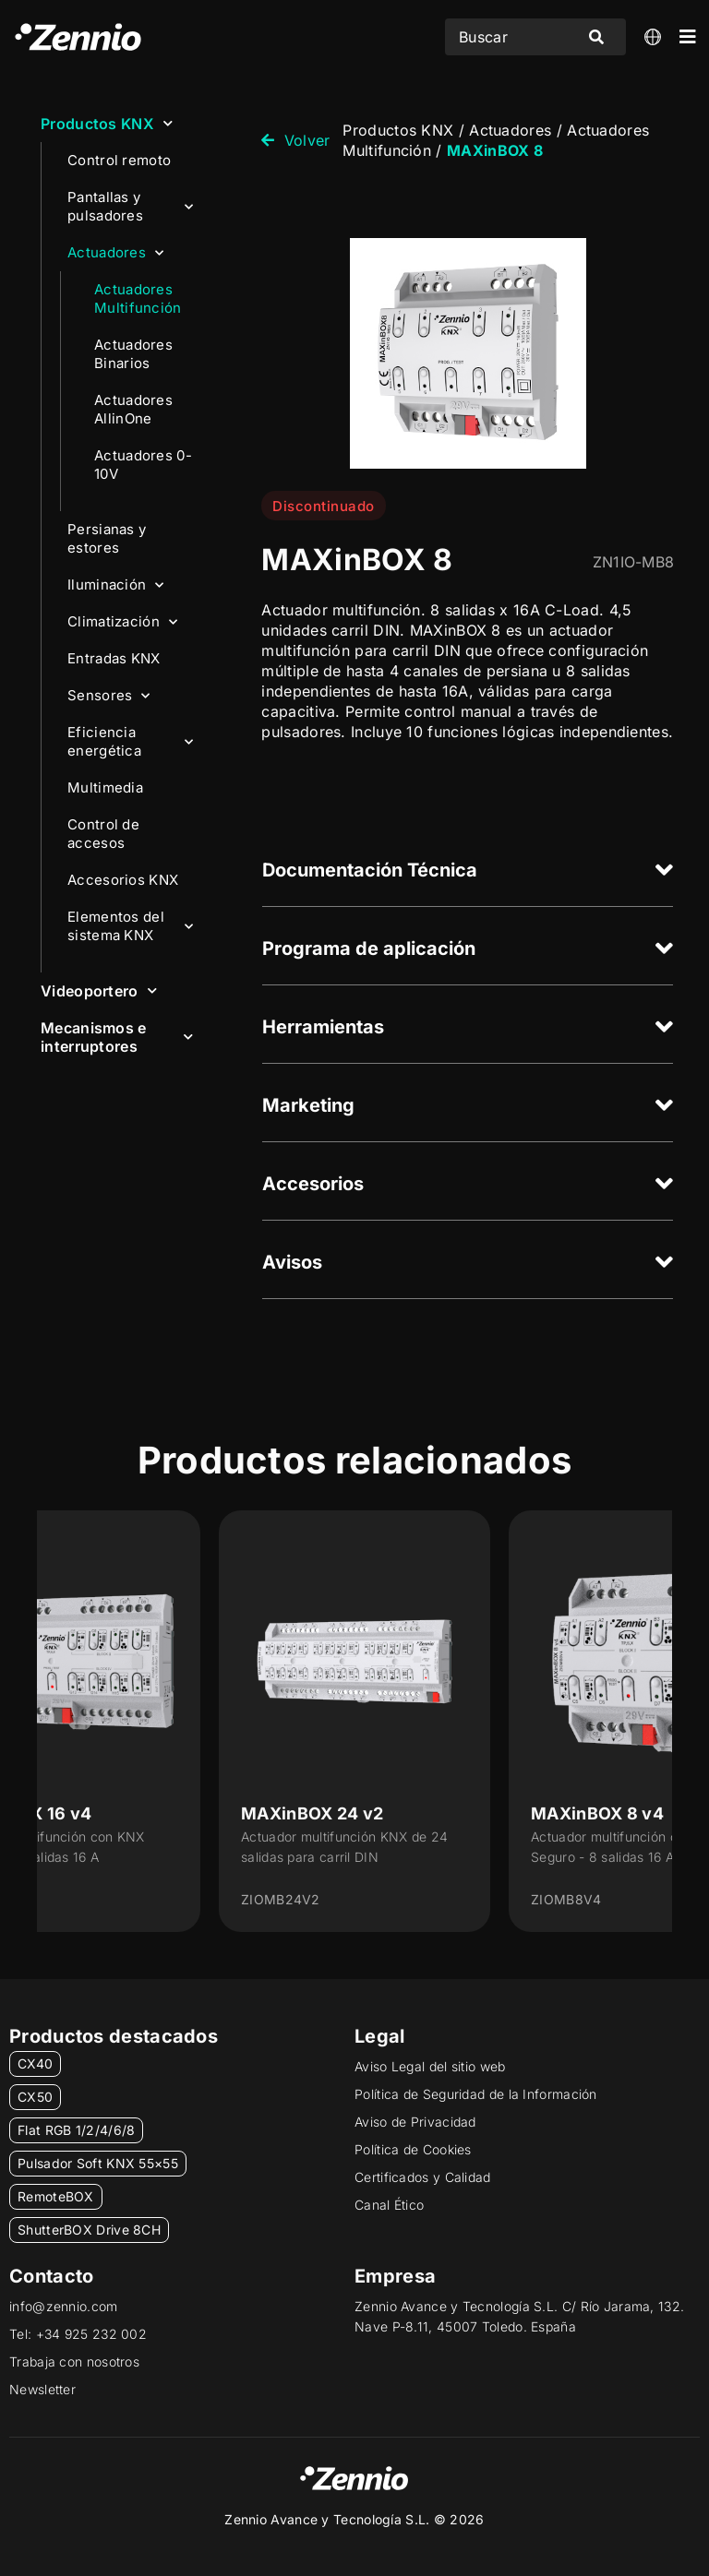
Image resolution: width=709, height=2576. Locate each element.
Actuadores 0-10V (143, 465)
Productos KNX (107, 123)
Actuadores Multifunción (138, 298)
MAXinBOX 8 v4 (597, 1813)
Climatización (122, 622)
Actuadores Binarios (133, 354)
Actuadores (115, 253)
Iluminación (115, 585)
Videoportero (99, 990)
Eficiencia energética (130, 741)
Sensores (108, 696)
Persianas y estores (106, 538)
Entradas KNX (114, 658)
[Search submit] (596, 37)
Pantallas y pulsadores (130, 206)
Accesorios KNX (122, 879)
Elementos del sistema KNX (130, 926)
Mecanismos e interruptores (117, 1037)
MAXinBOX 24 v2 (312, 1813)
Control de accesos (103, 834)
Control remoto (119, 160)
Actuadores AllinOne (133, 409)
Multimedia (105, 787)
